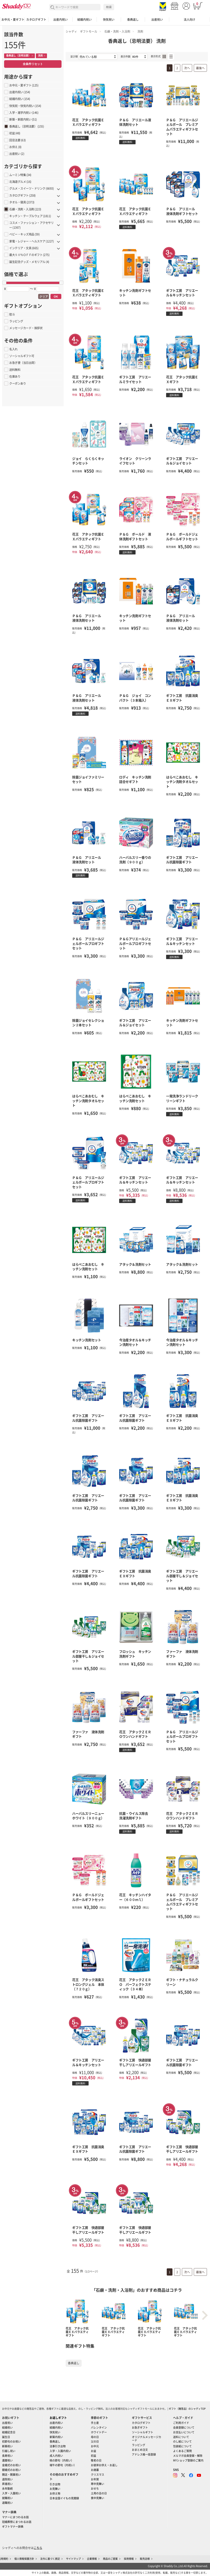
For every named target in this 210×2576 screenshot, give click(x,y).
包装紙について (182, 2446)
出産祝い (157, 19)
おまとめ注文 (140, 2449)
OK (56, 296)
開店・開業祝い (11, 2474)
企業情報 (92, 2559)
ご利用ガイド (181, 2422)
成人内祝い (56, 2455)
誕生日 (6, 2437)
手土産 (95, 2422)
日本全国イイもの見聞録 (64, 2498)
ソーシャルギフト (142, 2432)
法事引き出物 (58, 2446)
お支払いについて (183, 2432)
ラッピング (138, 2445)
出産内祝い (60, 19)
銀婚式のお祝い (11, 2470)
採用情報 (129, 2559)
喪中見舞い (97, 2498)
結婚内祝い (84, 19)
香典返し (133, 19)
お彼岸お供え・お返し (104, 2465)
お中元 (95, 2446)
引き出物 (55, 2484)
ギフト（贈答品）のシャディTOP (187, 2408)
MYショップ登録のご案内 (188, 2460)
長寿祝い (7, 2455)
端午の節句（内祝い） (63, 2465)
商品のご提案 (110, 2559)
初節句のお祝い (11, 2441)
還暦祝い (7, 2460)
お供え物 (55, 2493)
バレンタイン (99, 2427)
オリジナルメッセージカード (146, 2439)
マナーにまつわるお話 (15, 2517)
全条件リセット (33, 64)
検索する (52, 7)
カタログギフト (36, 19)
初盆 (93, 2455)
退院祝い (7, 2479)
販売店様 (145, 2559)
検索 (109, 7)
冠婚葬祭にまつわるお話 (16, 2522)
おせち (95, 2488)
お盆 (93, 2451)
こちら (38, 2547)
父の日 (95, 2441)
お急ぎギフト (140, 2427)
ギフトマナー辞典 (12, 2526)
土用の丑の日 (99, 2493)
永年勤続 (7, 2488)
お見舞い (55, 2488)
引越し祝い (8, 2451)
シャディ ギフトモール (81, 31)
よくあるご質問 (182, 2451)
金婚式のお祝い (11, 2465)
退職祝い (7, 2502)
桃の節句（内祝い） (62, 2460)
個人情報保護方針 (24, 2559)
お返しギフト (58, 2417)
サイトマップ (73, 2559)
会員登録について (183, 2427)
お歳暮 (95, 2470)
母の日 (95, 2437)
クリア (43, 296)
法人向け (189, 19)
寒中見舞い (97, 2483)
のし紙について (182, 2441)
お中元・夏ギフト (12, 19)
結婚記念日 (8, 2432)
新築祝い (7, 2446)
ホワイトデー (99, 2432)
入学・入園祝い (11, 2493)
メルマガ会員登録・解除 (187, 2455)
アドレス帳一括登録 (144, 2454)
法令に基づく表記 (50, 2559)
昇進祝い (7, 2483)
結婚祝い (7, 2427)
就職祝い (7, 2498)
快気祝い (108, 19)
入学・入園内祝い (60, 2451)
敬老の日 (96, 2460)
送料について (181, 2437)
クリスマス (97, 2474)
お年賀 (95, 2479)
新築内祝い (56, 2437)
